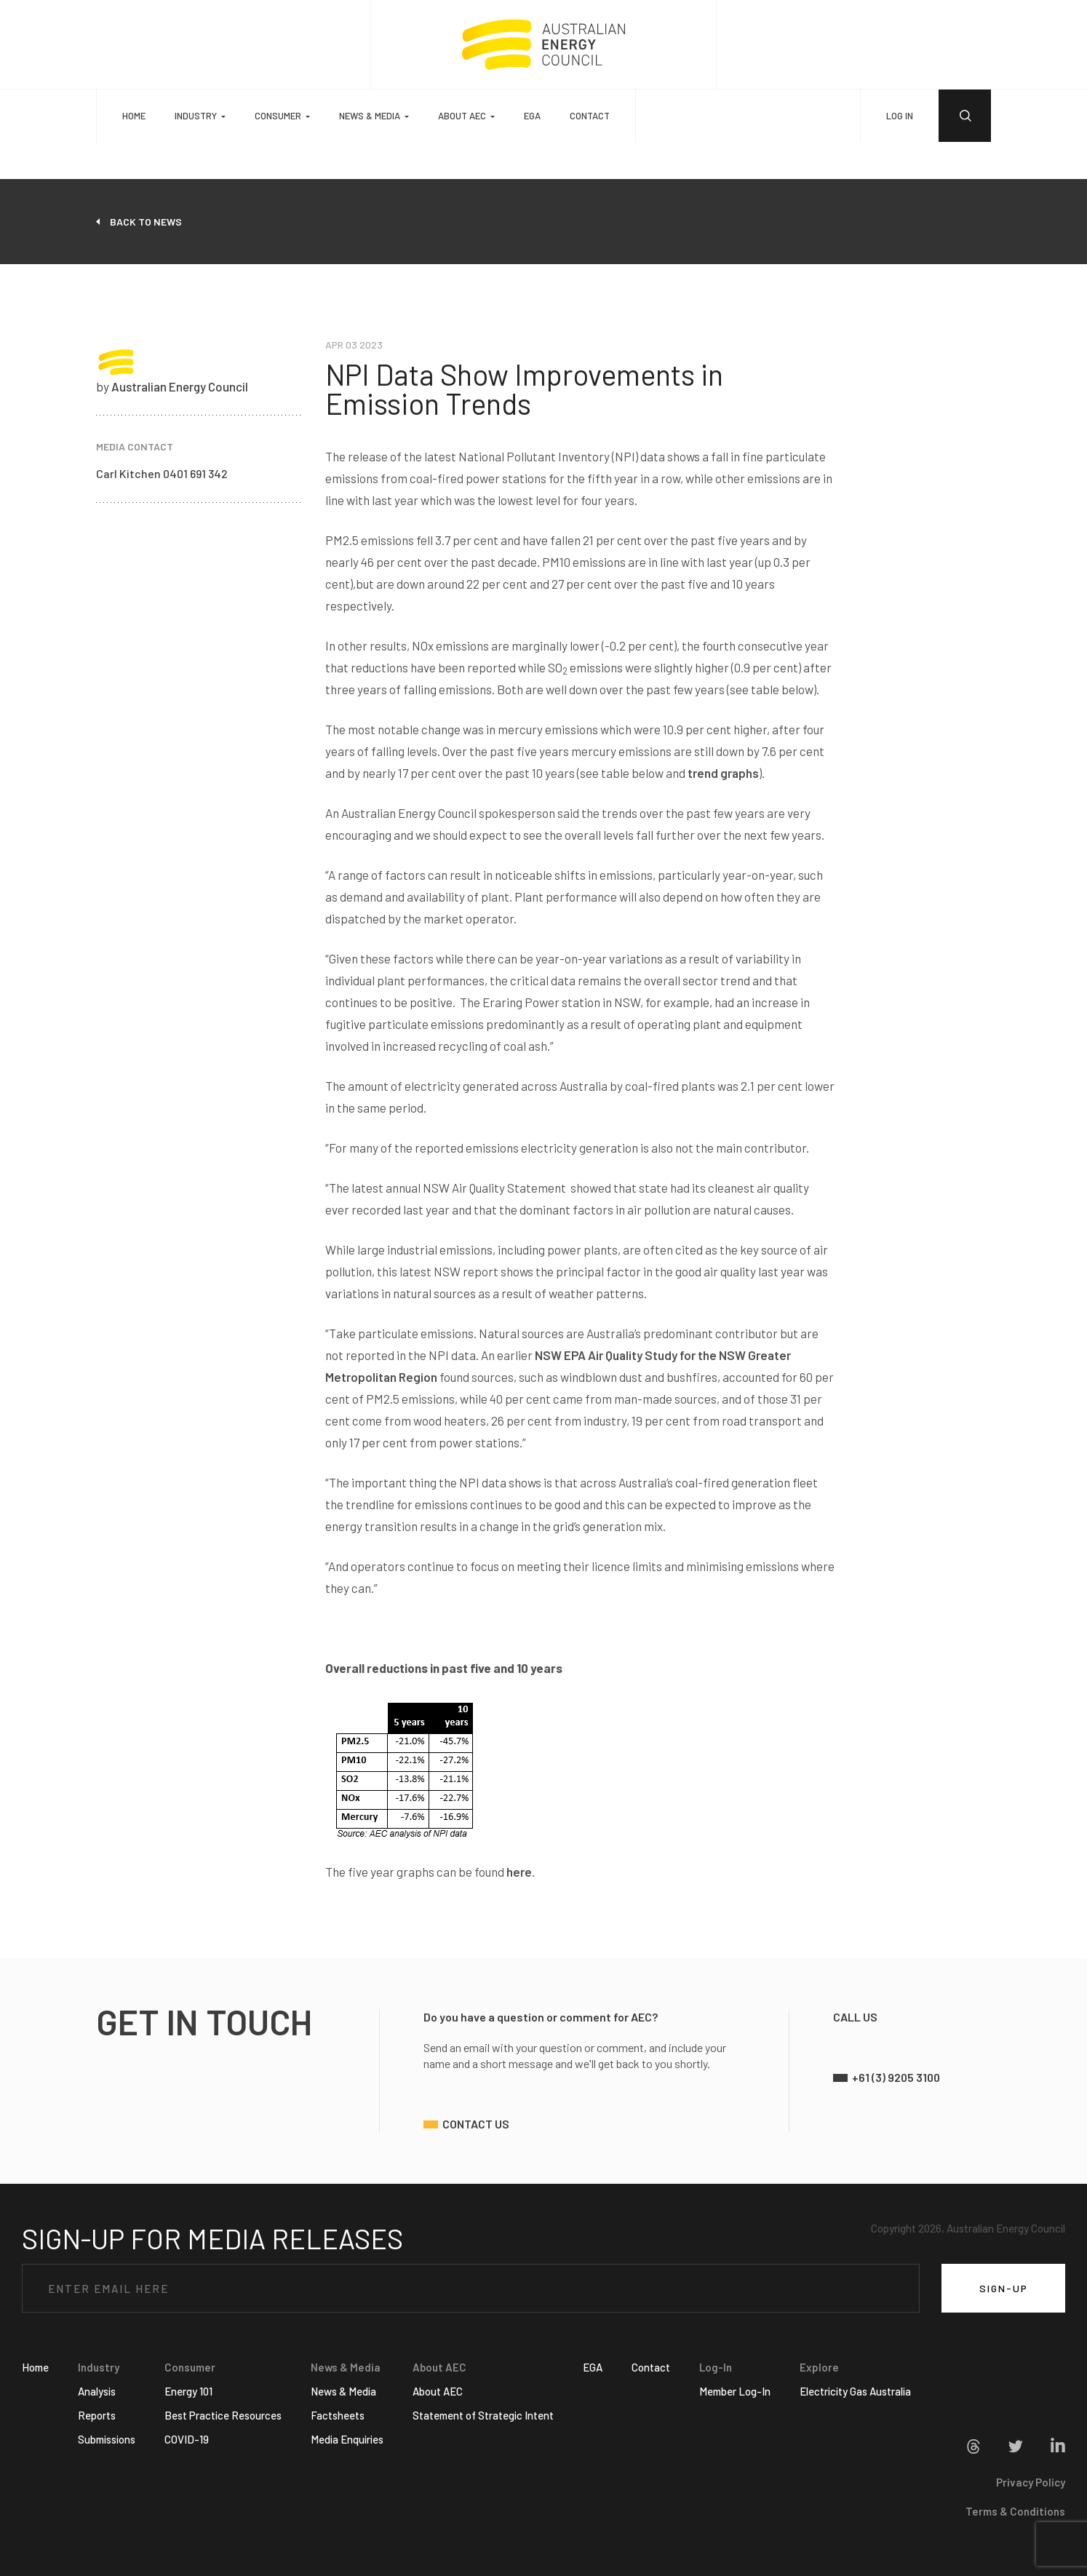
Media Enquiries (347, 2439)
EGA (532, 116)
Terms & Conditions (1015, 2511)
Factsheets (338, 2415)
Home (134, 116)
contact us (475, 2124)
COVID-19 (186, 2439)
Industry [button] (196, 116)
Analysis (97, 2391)
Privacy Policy (1030, 2482)
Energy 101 (188, 2391)
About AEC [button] (462, 116)
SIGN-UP (1003, 2288)
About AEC (438, 2391)
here (519, 1871)
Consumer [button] (278, 116)
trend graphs (723, 773)
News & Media (343, 2391)
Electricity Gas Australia (855, 2391)
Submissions (106, 2439)
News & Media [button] (369, 116)
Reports (97, 2415)
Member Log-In (735, 2391)
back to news (146, 221)
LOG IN (899, 116)
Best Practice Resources (223, 2415)
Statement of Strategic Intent (483, 2415)
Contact (590, 116)
